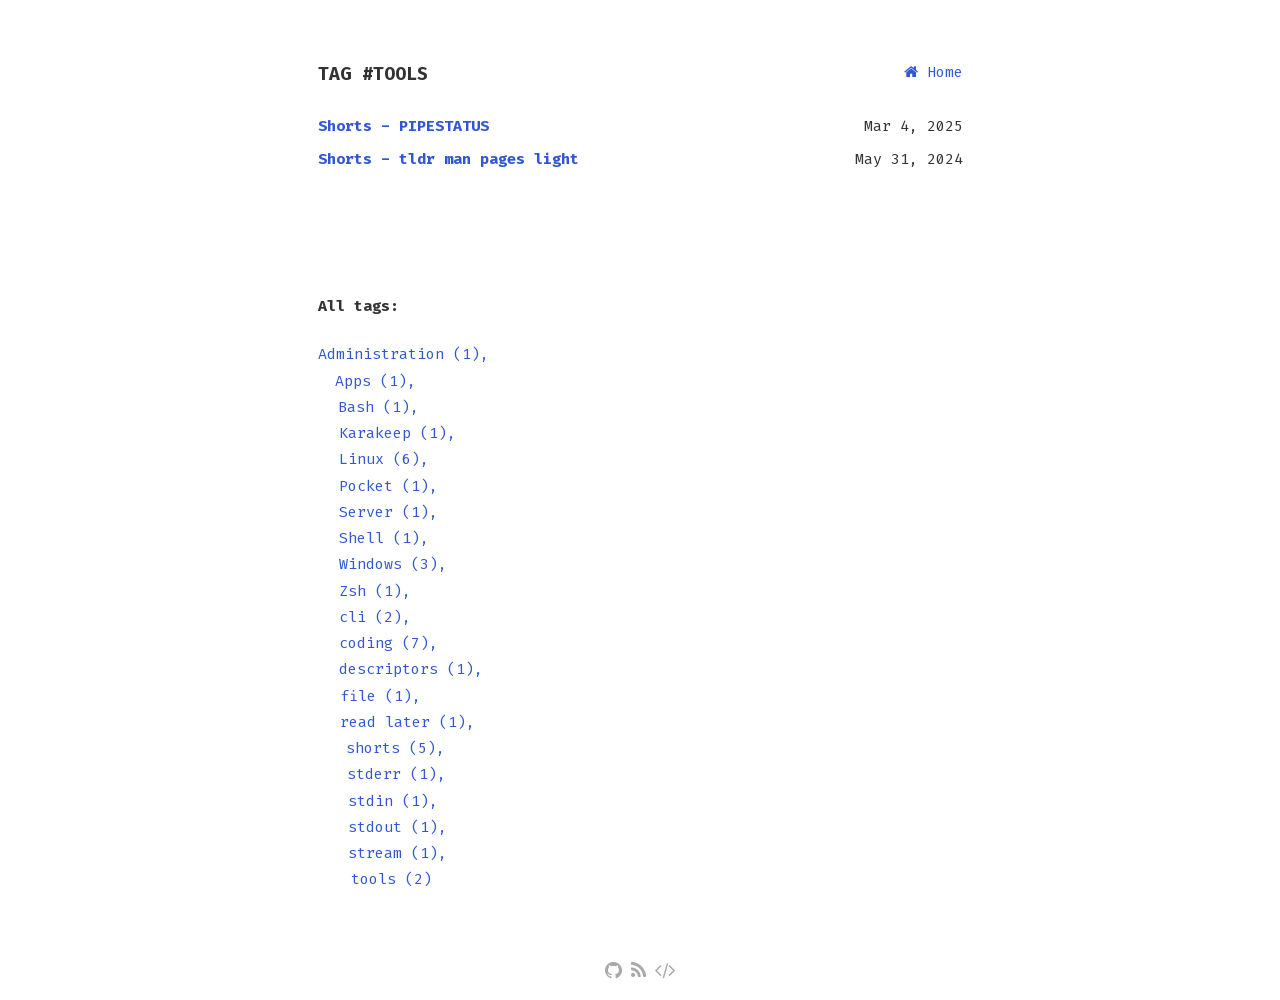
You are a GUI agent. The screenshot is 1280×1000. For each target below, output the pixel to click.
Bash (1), (378, 407)
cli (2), (375, 617)
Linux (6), (384, 459)
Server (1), (388, 512)
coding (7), (388, 643)
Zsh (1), (375, 591)
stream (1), (397, 853)
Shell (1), (384, 538)
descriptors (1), (411, 669)
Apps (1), (375, 381)
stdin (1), (393, 801)
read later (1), (407, 722)
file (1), (380, 696)
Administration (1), (403, 354)
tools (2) (391, 879)
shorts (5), (395, 748)
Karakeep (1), (397, 433)
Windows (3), (393, 564)
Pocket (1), (388, 486)
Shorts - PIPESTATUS (403, 126)
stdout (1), (397, 827)
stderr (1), (396, 774)
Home (933, 72)
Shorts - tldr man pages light (448, 159)
